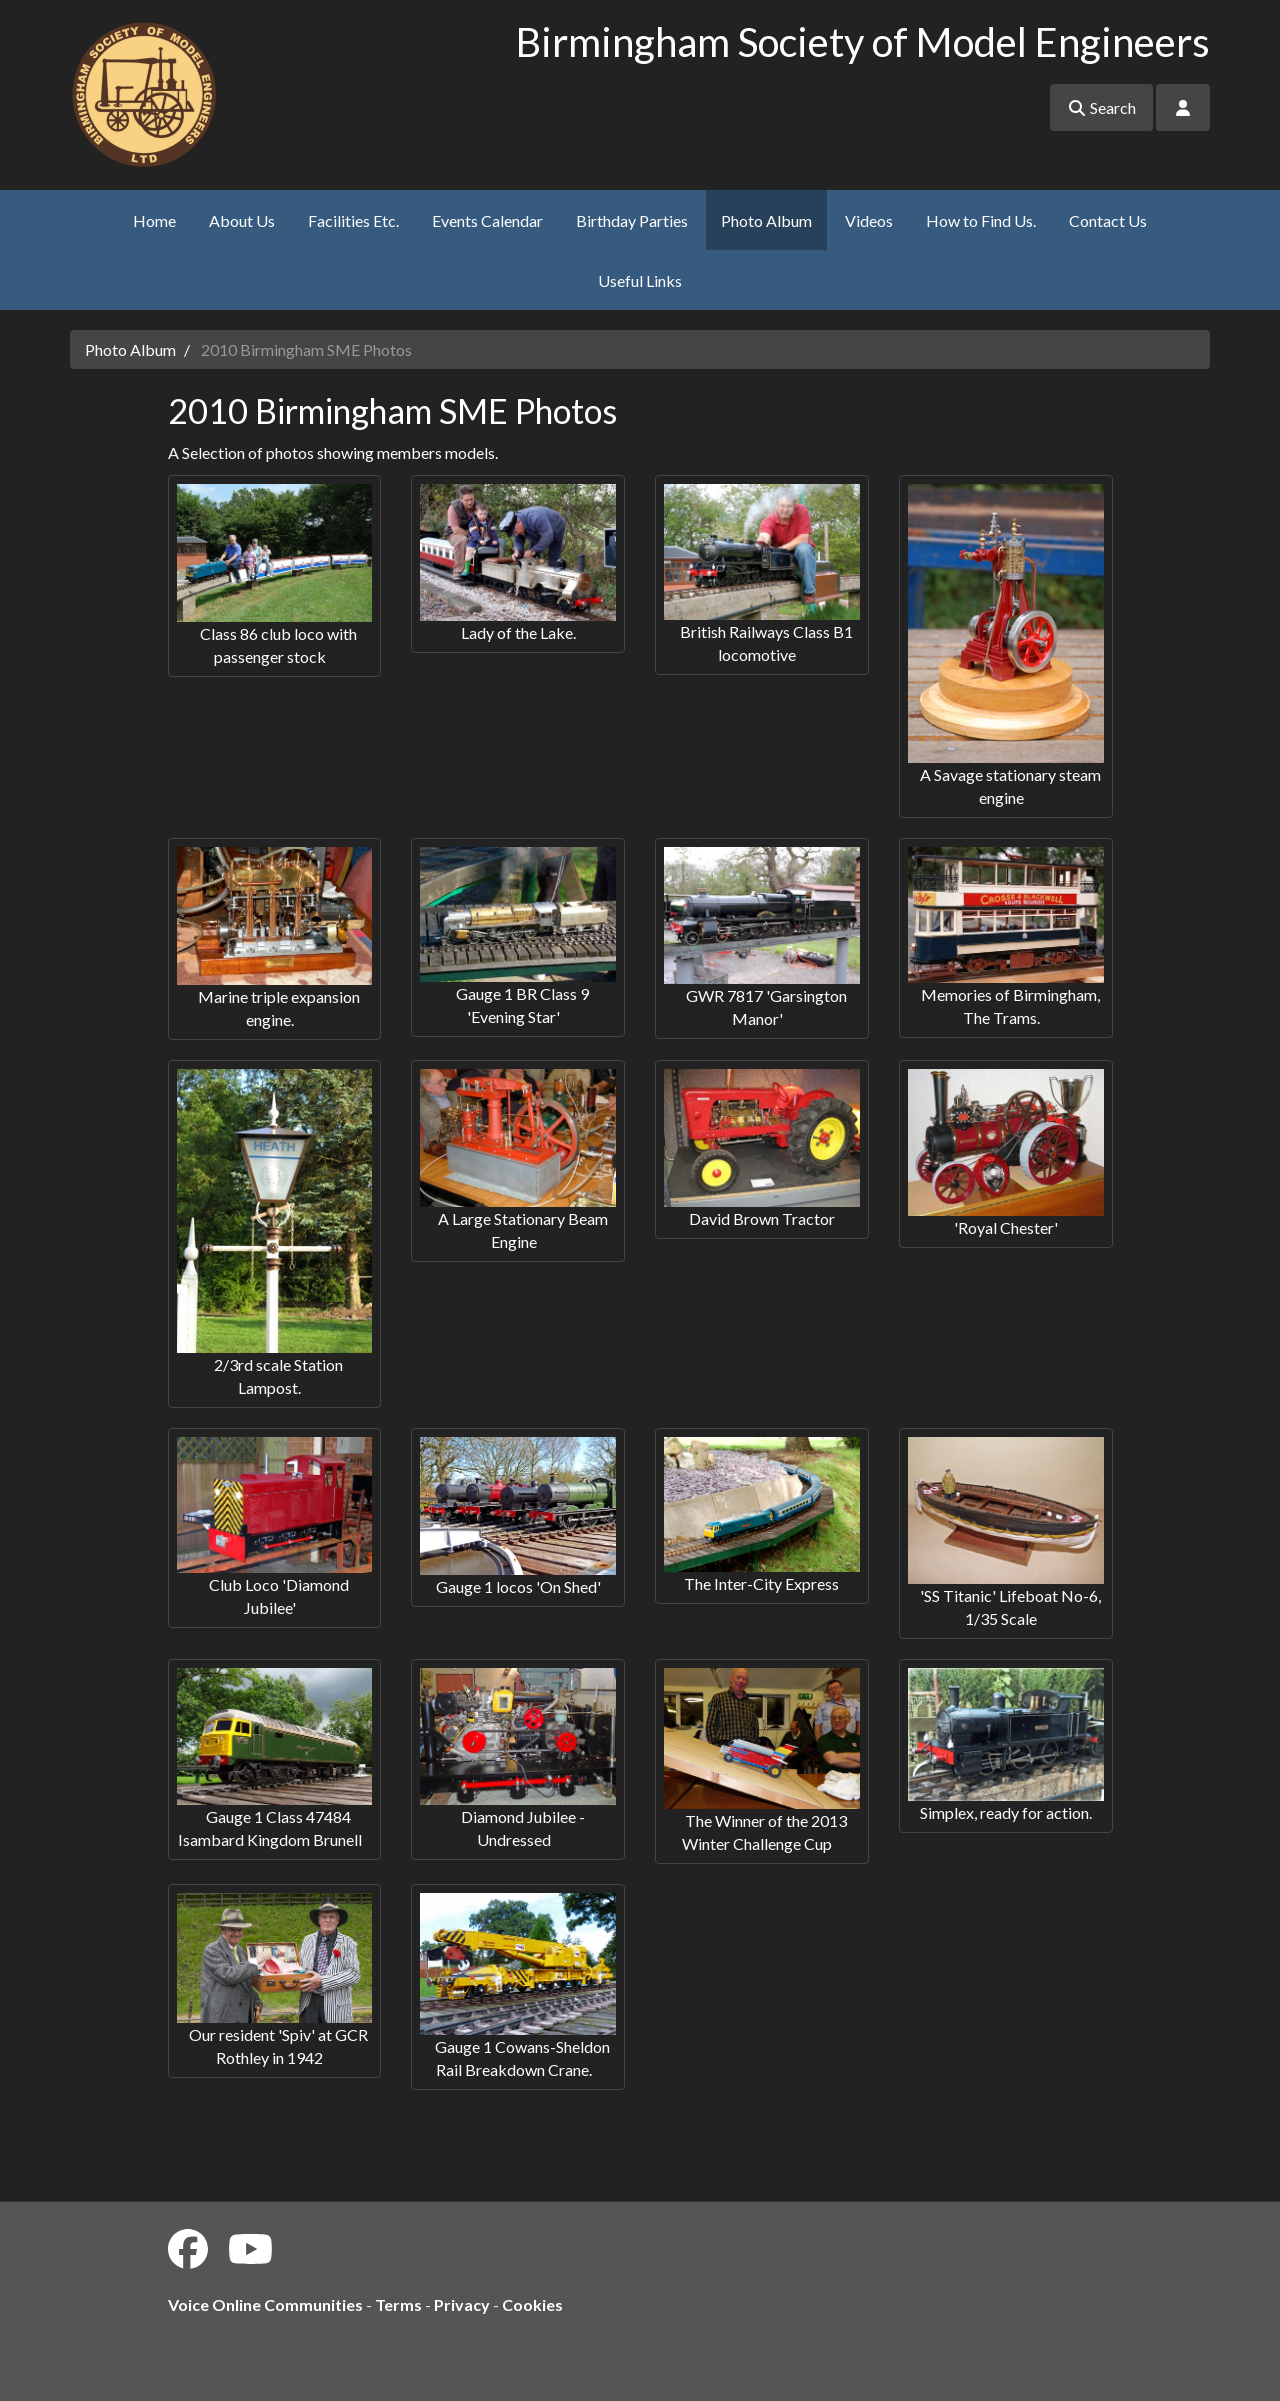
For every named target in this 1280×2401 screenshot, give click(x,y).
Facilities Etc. (353, 220)
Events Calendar (487, 220)
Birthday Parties (632, 220)
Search (1101, 107)
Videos (869, 220)
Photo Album (766, 220)
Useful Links (640, 280)
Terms (398, 2304)
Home (154, 220)
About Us (242, 220)
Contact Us (1108, 220)
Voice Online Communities (265, 2304)
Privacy (462, 2304)
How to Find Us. (981, 220)
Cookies (532, 2304)
